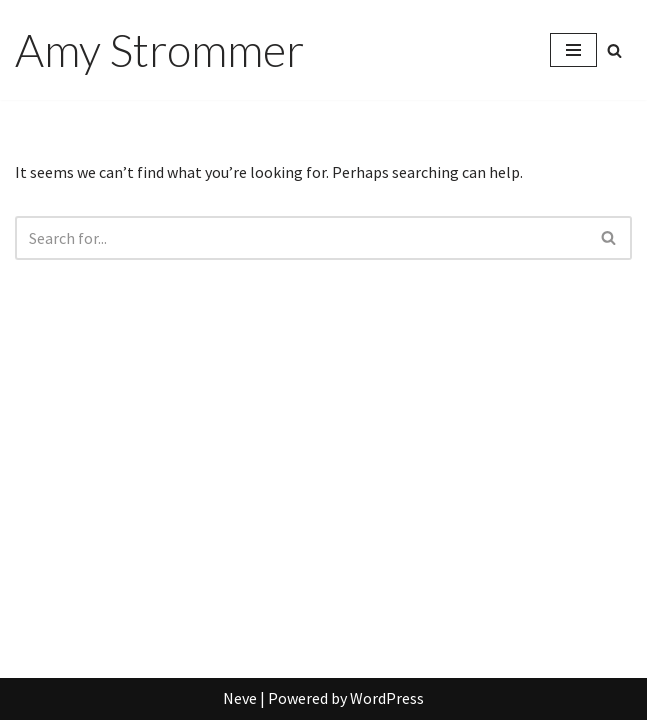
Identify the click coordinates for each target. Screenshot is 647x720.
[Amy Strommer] (159, 50)
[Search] (614, 50)
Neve (240, 698)
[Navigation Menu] (573, 50)
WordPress (387, 698)
